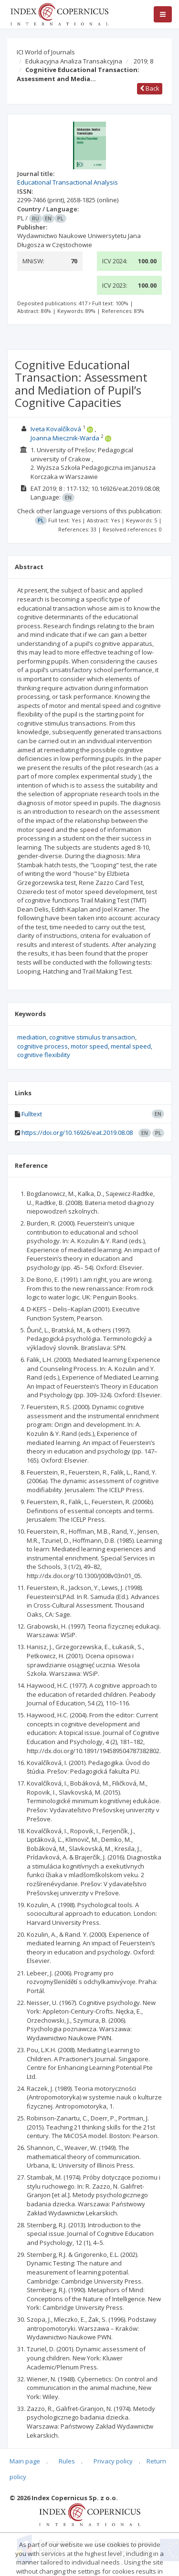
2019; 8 (143, 61)
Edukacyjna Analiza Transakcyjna (73, 61)
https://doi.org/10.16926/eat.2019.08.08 (77, 1132)
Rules (67, 2461)
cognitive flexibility (43, 1054)
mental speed (131, 1046)
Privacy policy (113, 2461)
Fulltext (31, 1114)
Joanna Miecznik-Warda (65, 438)
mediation (31, 1037)
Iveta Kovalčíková (56, 429)
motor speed (89, 1046)
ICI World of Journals (46, 52)
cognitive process (42, 1046)
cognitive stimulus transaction (92, 1037)
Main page (25, 2461)
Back (149, 88)
